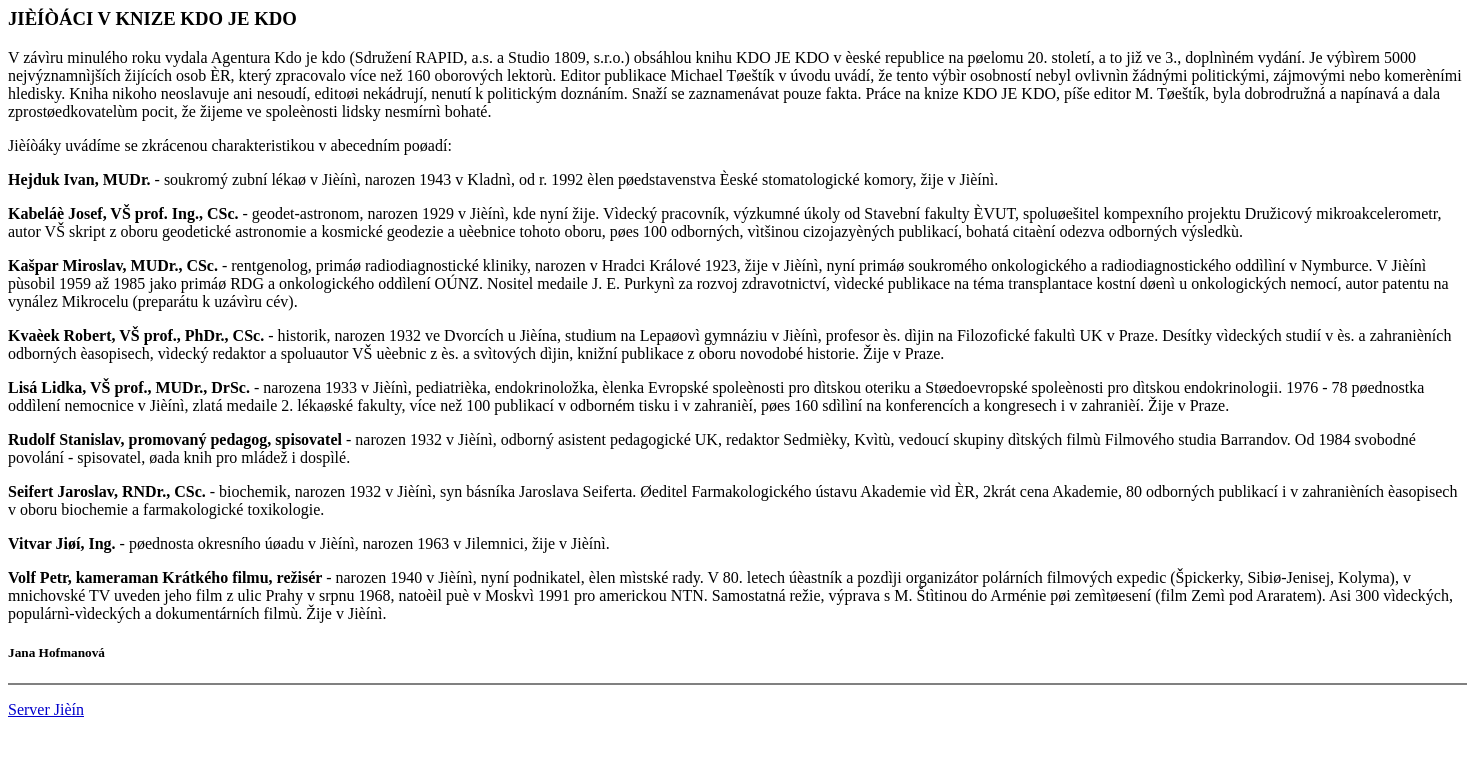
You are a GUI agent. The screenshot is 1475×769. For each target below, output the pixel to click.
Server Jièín (46, 709)
